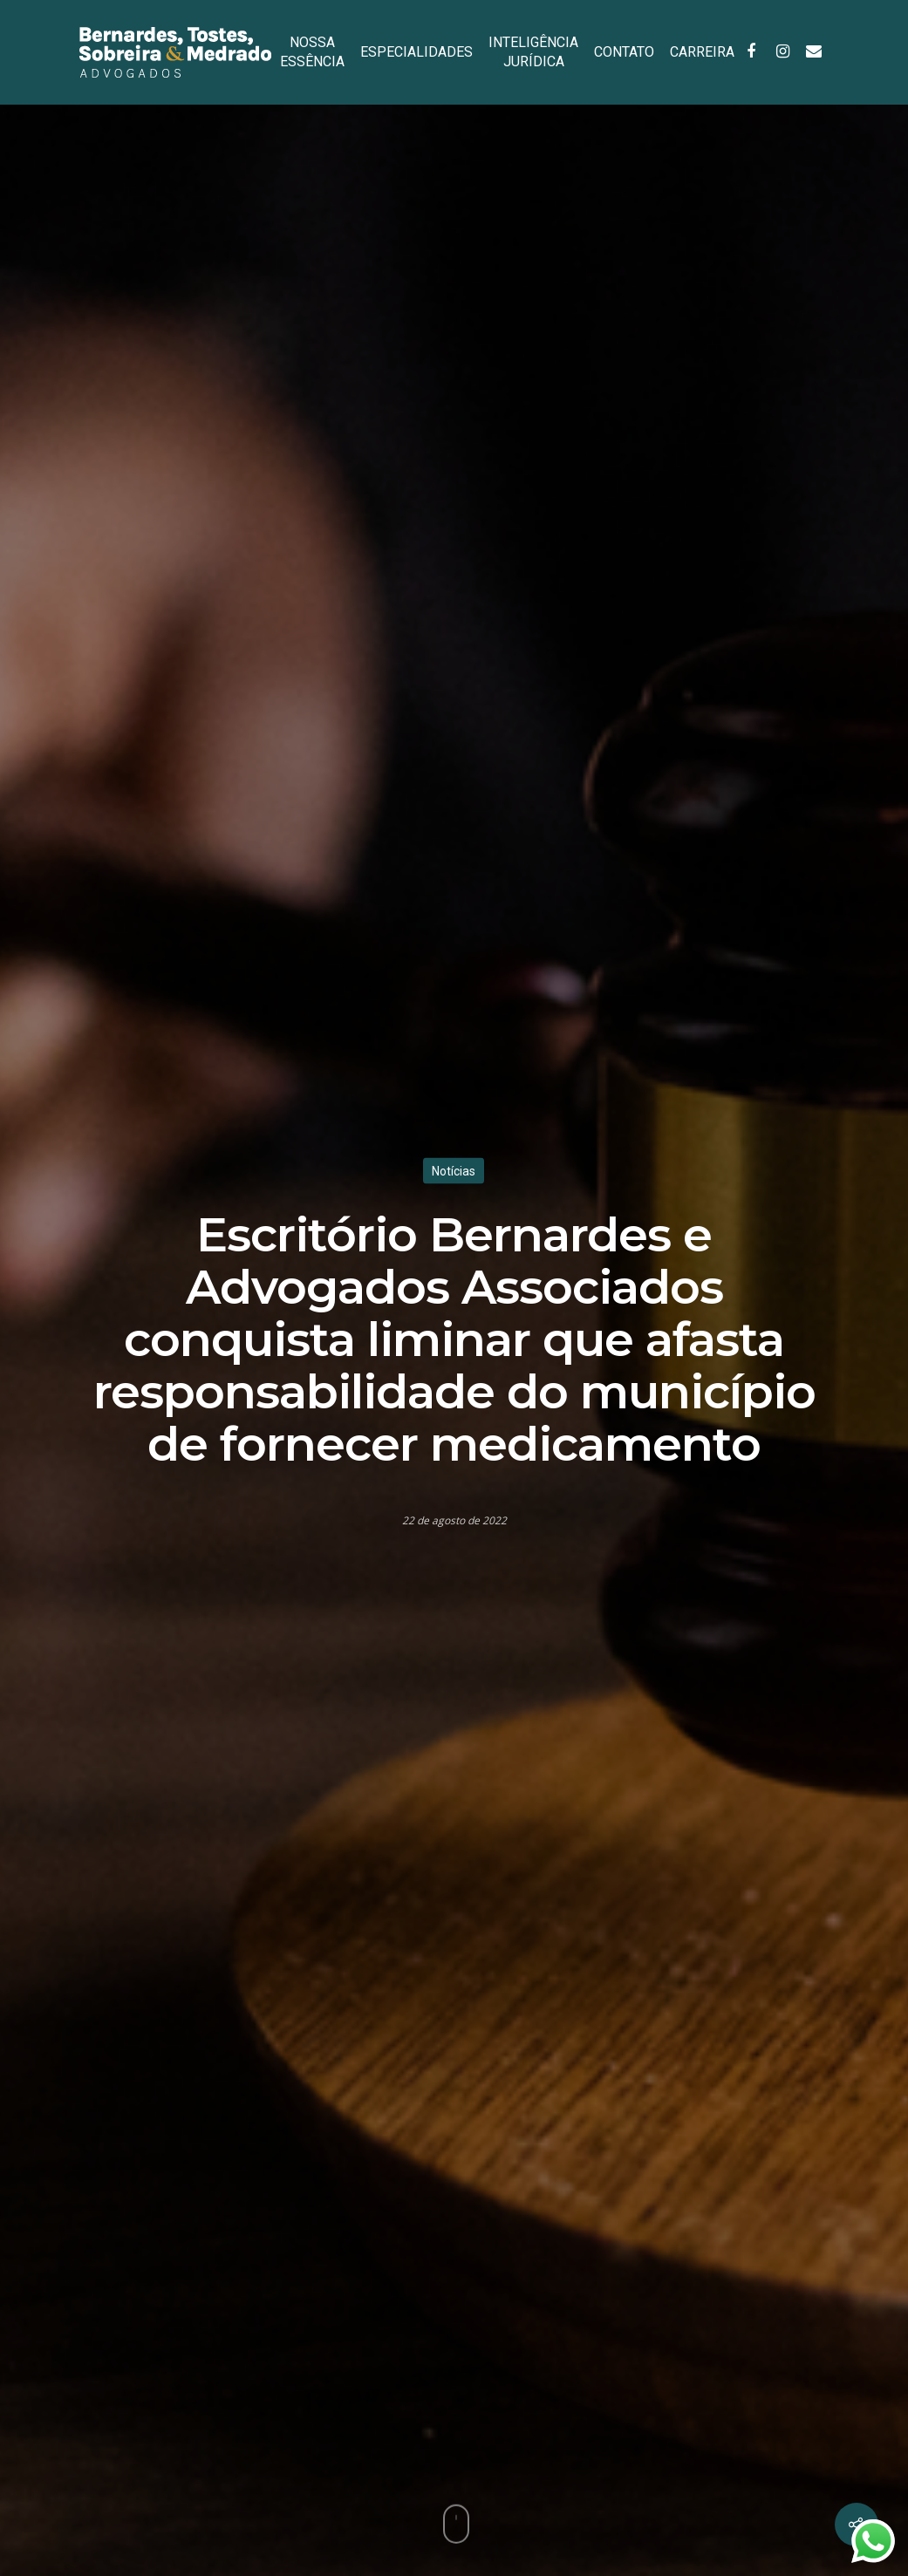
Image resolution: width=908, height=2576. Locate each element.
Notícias (453, 1170)
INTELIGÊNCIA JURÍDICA (533, 52)
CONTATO (624, 52)
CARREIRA (702, 52)
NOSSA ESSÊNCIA (312, 52)
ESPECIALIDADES (416, 52)
